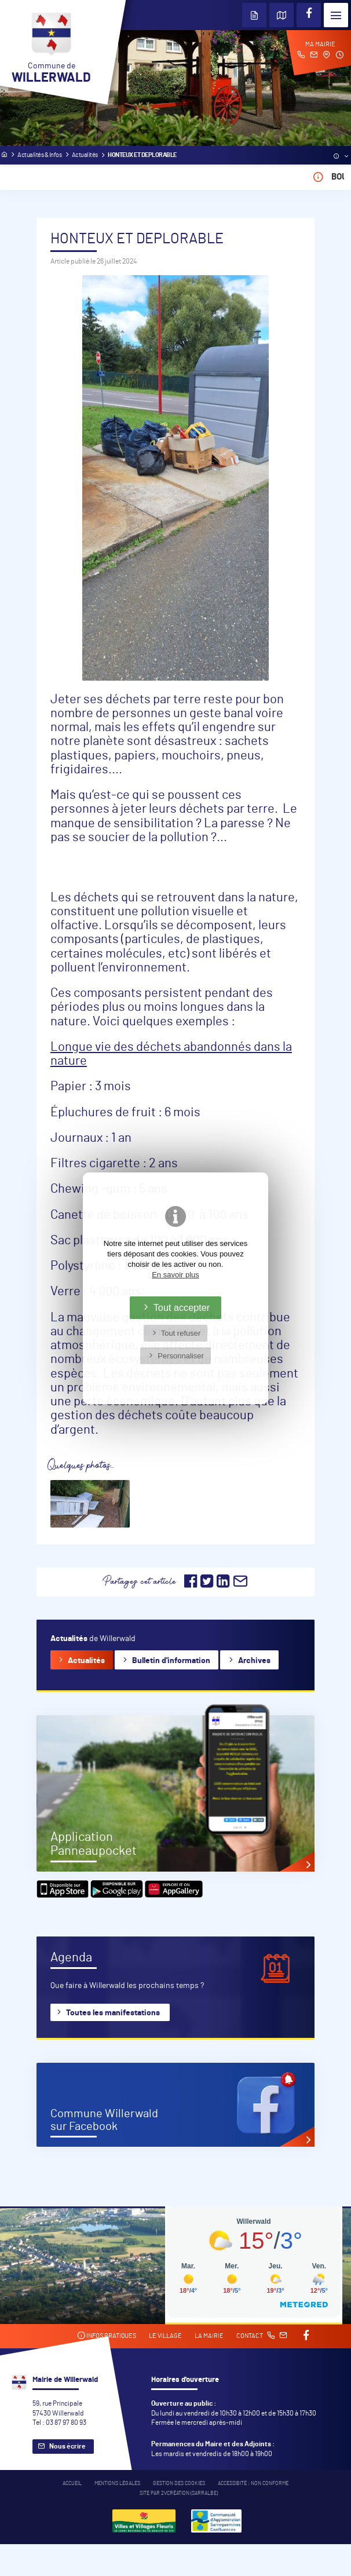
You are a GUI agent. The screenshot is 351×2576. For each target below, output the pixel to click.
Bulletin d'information (171, 1661)
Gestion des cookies (179, 2483)
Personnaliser (181, 1355)
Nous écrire (67, 2446)
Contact (261, 2336)
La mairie (209, 2336)
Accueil (72, 2483)
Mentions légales (117, 2483)
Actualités (86, 1661)
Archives (254, 1661)
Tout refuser (181, 1333)
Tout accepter (181, 1307)
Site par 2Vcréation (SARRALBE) (179, 2493)
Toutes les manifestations (113, 2013)
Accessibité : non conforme (253, 2483)
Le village (165, 2336)
